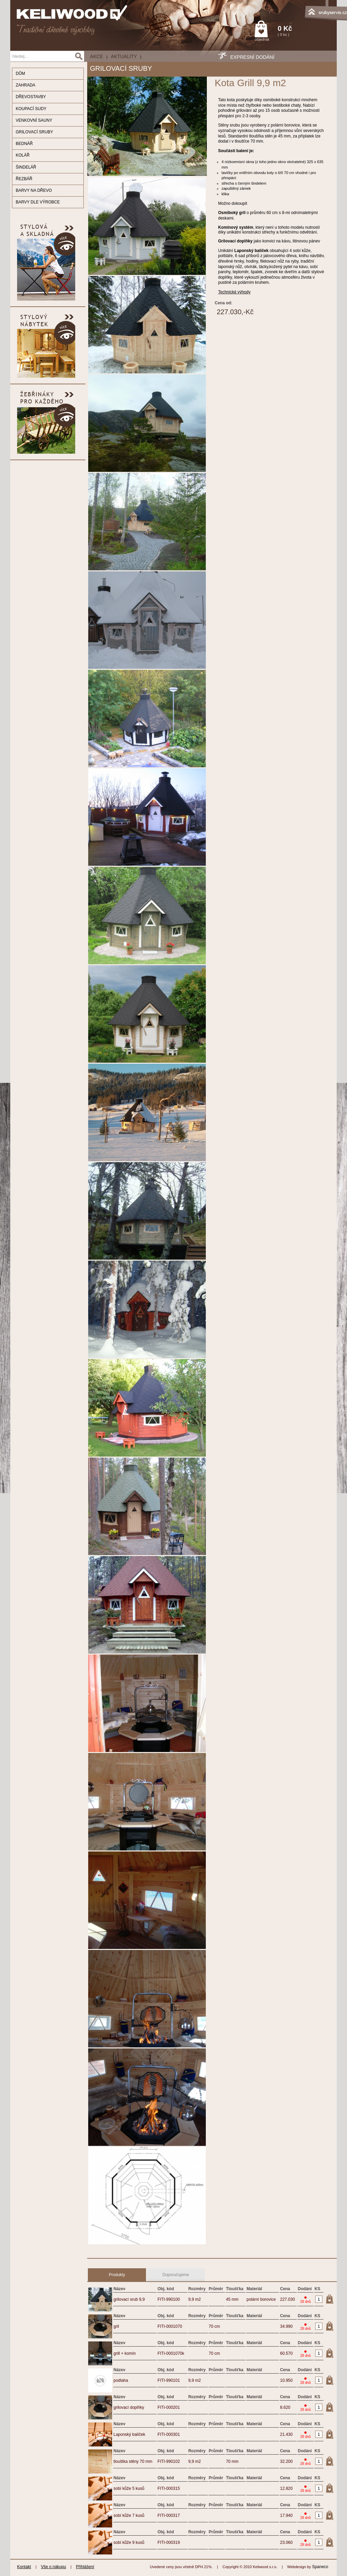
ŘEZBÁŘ (24, 178)
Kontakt (24, 2566)
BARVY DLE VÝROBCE (38, 202)
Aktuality (124, 56)
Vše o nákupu (53, 2566)
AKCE (96, 56)
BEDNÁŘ (24, 143)
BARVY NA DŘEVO (34, 190)
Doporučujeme (175, 2274)
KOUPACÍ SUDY (31, 108)
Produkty (117, 2274)
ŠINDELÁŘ (26, 167)
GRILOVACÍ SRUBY (34, 132)
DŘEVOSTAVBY (31, 96)
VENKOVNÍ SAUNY (34, 120)
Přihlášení (85, 2566)
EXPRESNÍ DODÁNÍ (252, 57)
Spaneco (320, 2566)
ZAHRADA (25, 85)
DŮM (20, 73)
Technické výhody (234, 292)
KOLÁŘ (23, 155)
